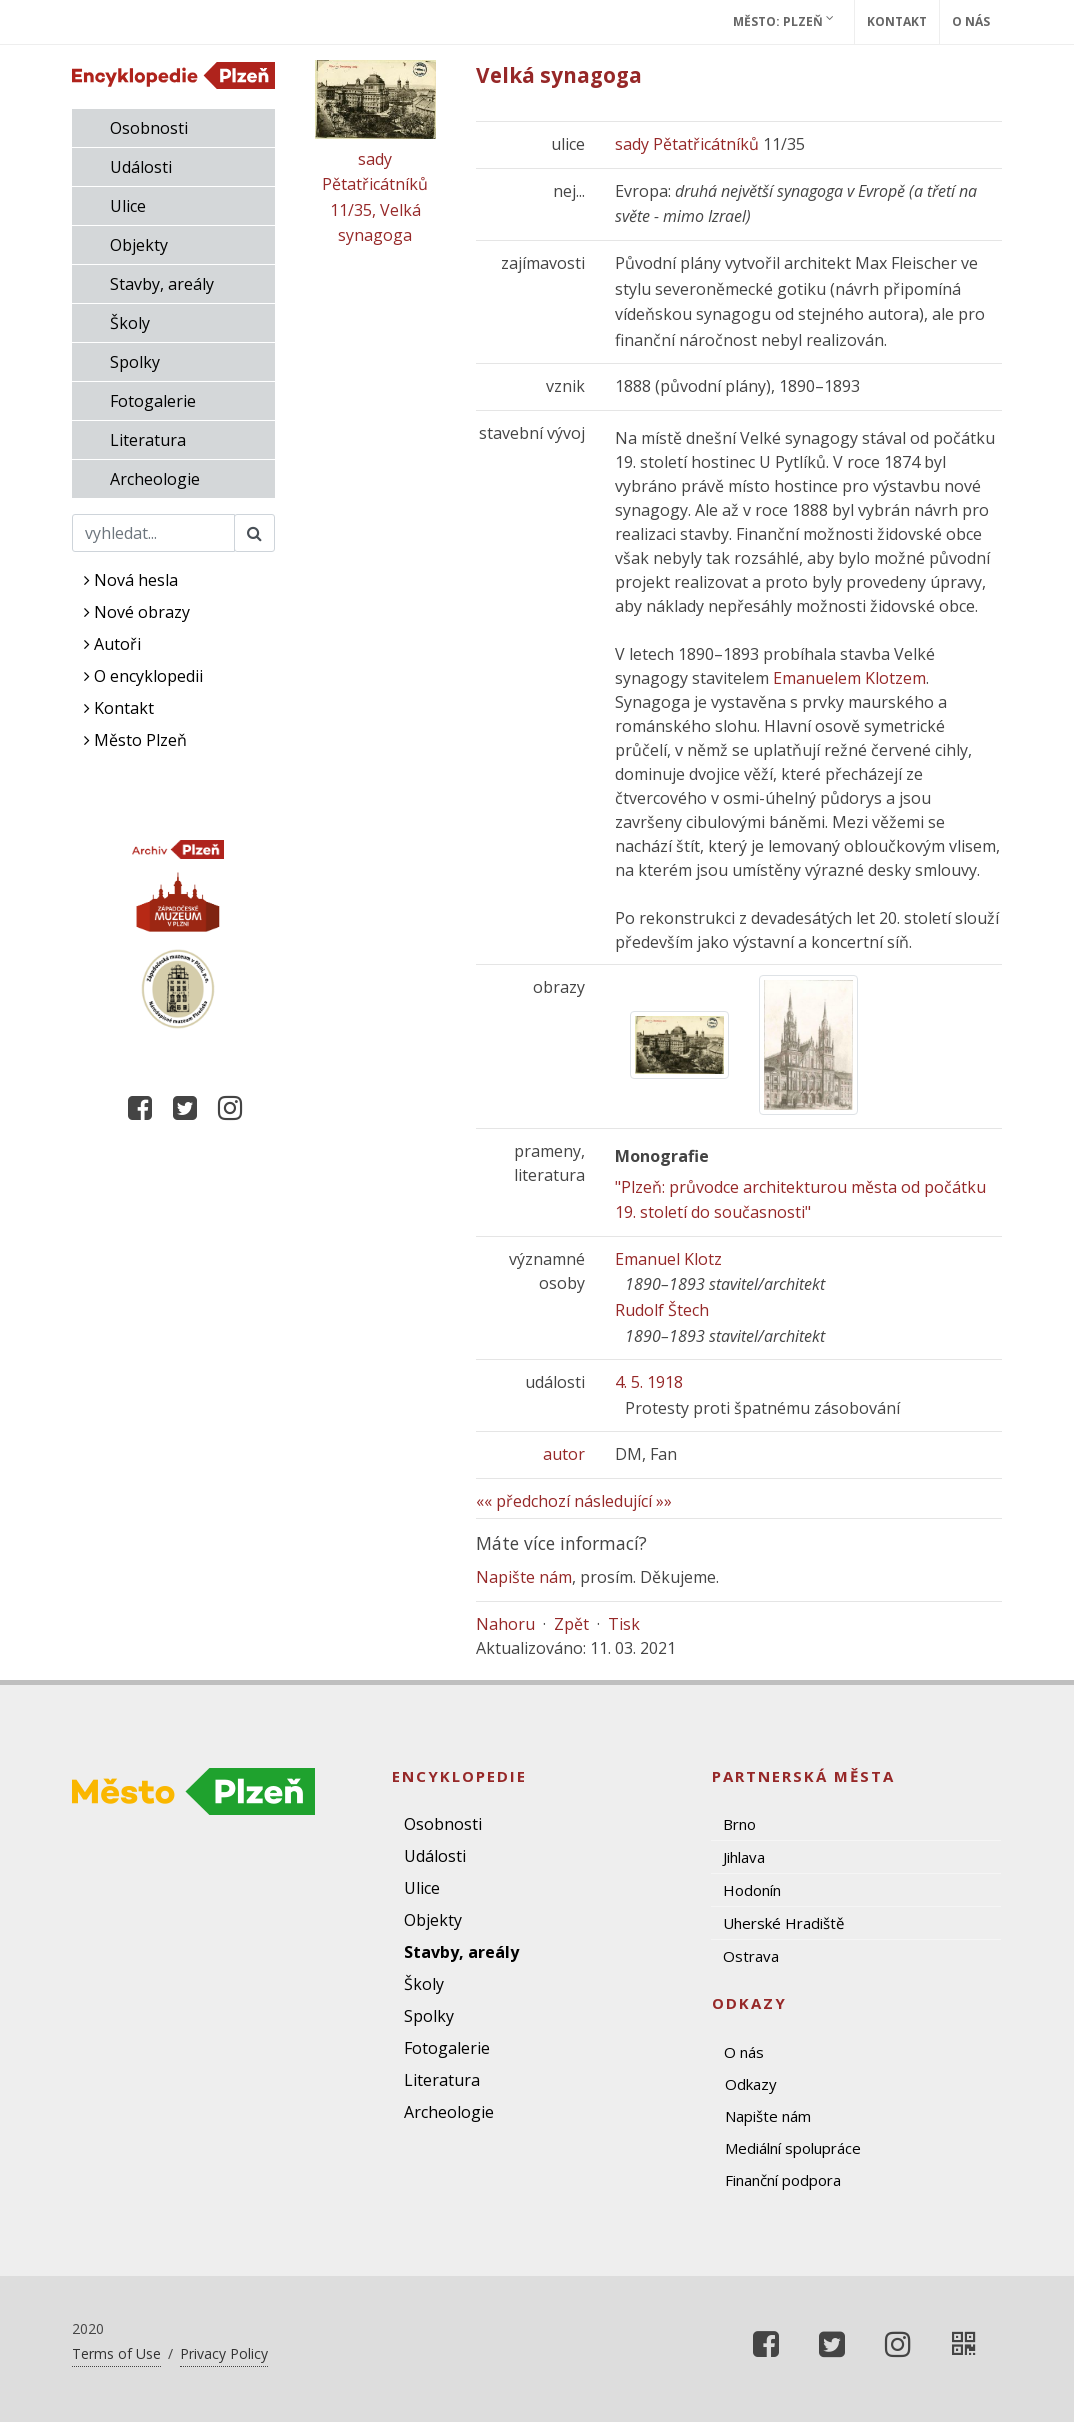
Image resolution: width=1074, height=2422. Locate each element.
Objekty (139, 245)
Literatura (148, 440)
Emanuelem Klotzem (849, 678)
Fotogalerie (153, 401)
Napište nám (524, 1577)
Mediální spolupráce (793, 2148)
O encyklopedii (143, 676)
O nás (971, 21)
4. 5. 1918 (649, 1382)
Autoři (112, 644)
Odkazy (751, 2084)
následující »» (623, 1501)
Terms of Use (116, 2353)
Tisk (624, 1624)
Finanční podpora (783, 2180)
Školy (130, 323)
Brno (739, 1824)
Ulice (128, 206)
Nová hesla (131, 580)
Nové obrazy (137, 612)
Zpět (571, 1624)
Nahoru (505, 1624)
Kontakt (897, 21)
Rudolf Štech (662, 1310)
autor (564, 1454)
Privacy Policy (224, 2353)
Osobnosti (149, 128)
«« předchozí (523, 1501)
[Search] (153, 533)
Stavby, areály (162, 284)
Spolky (135, 362)
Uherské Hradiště (783, 1923)
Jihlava (744, 1857)
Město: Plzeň (783, 21)
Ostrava (751, 1956)
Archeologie (155, 479)
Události (141, 167)
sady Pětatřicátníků (687, 144)
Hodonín (752, 1890)
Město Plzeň (135, 740)
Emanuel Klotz (668, 1259)
